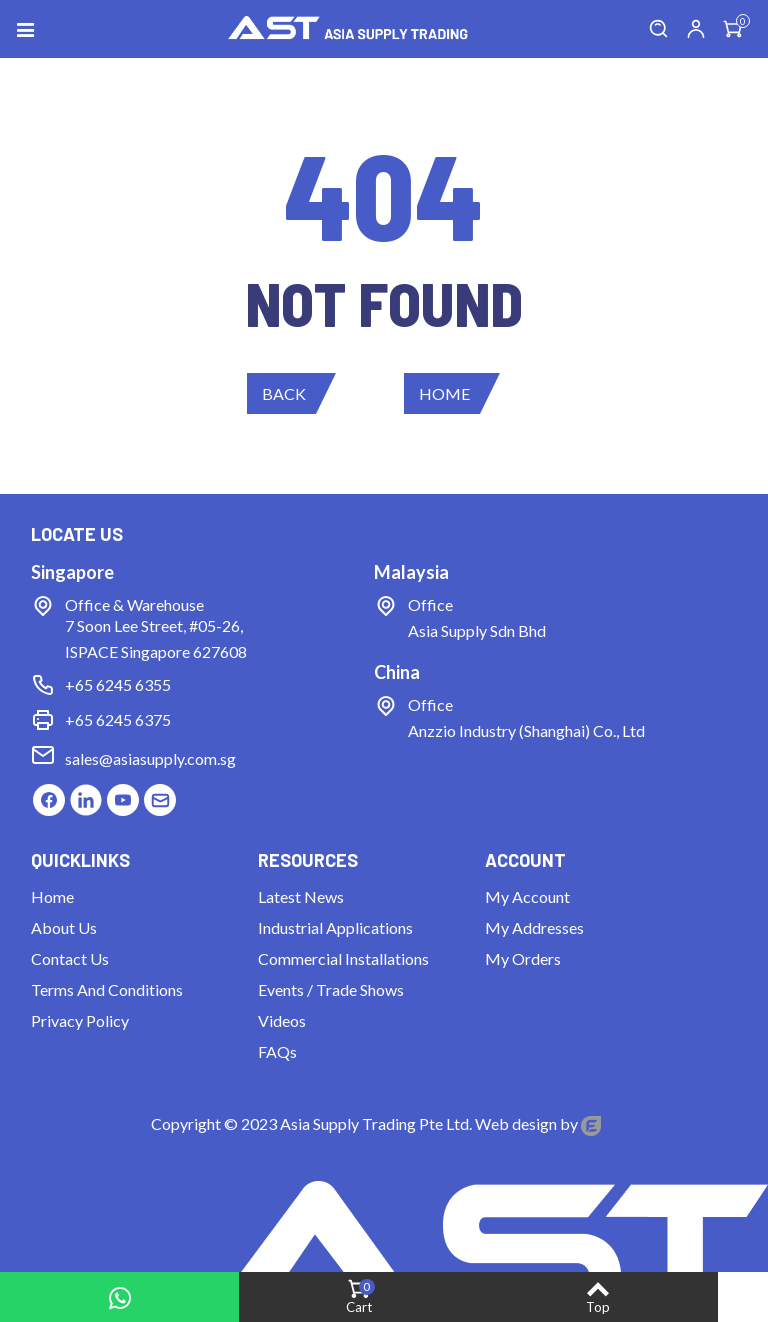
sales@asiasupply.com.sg (150, 758)
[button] (291, 393)
